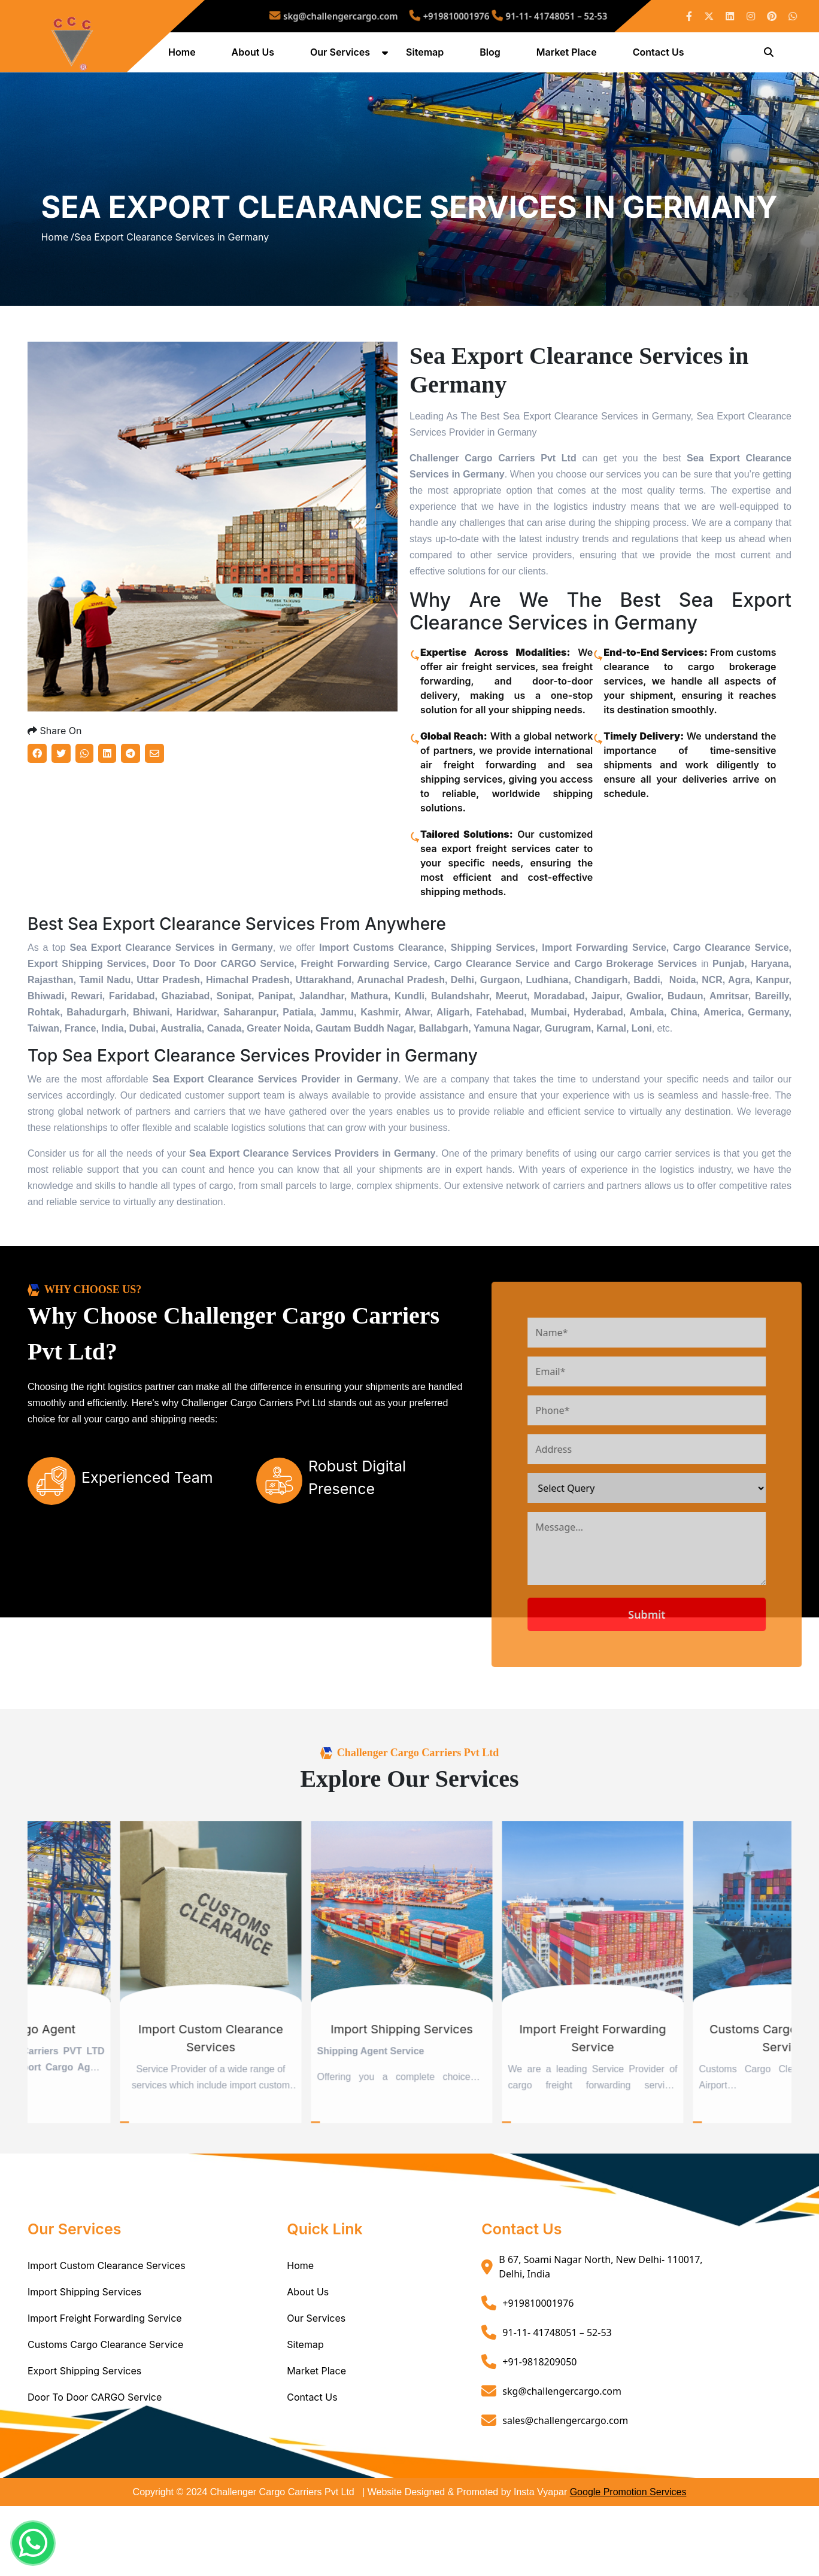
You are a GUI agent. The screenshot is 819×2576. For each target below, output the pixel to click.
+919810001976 (445, 16)
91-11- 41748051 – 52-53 (510, 16)
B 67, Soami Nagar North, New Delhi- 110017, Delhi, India (600, 2339)
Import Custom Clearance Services (107, 2338)
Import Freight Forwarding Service (105, 2391)
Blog (492, 56)
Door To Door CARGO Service (95, 2470)
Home (184, 56)
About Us (255, 56)
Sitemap (427, 56)
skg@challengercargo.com (369, 16)
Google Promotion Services (628, 2565)
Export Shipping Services (84, 2444)
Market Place (569, 56)
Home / (57, 276)
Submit (694, 1687)
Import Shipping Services (84, 2365)
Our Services (342, 56)
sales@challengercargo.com (565, 2492)
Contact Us (661, 56)
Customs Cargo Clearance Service (105, 2417)
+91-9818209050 (539, 2434)
